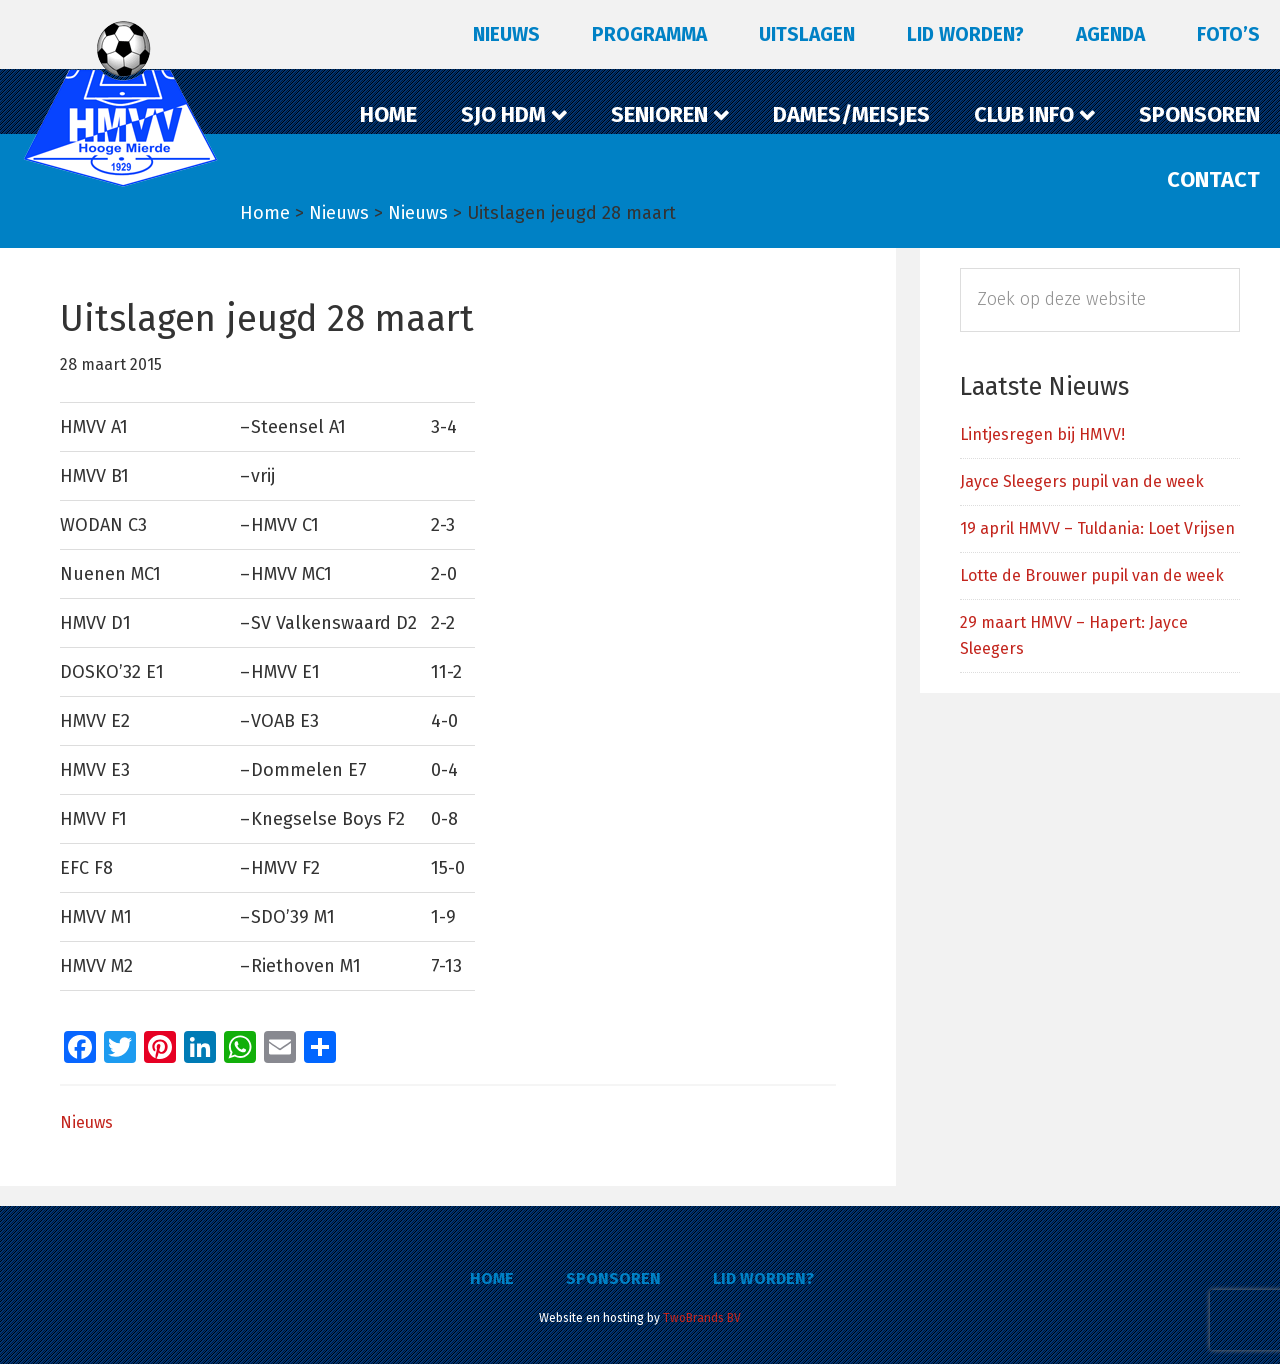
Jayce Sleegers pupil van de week (1082, 481)
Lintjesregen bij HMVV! (1042, 434)
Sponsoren (613, 1278)
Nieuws (86, 1122)
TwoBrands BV (702, 1318)
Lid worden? (763, 1278)
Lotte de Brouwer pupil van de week (1092, 575)
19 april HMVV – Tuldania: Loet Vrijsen (1097, 528)
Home (492, 1278)
